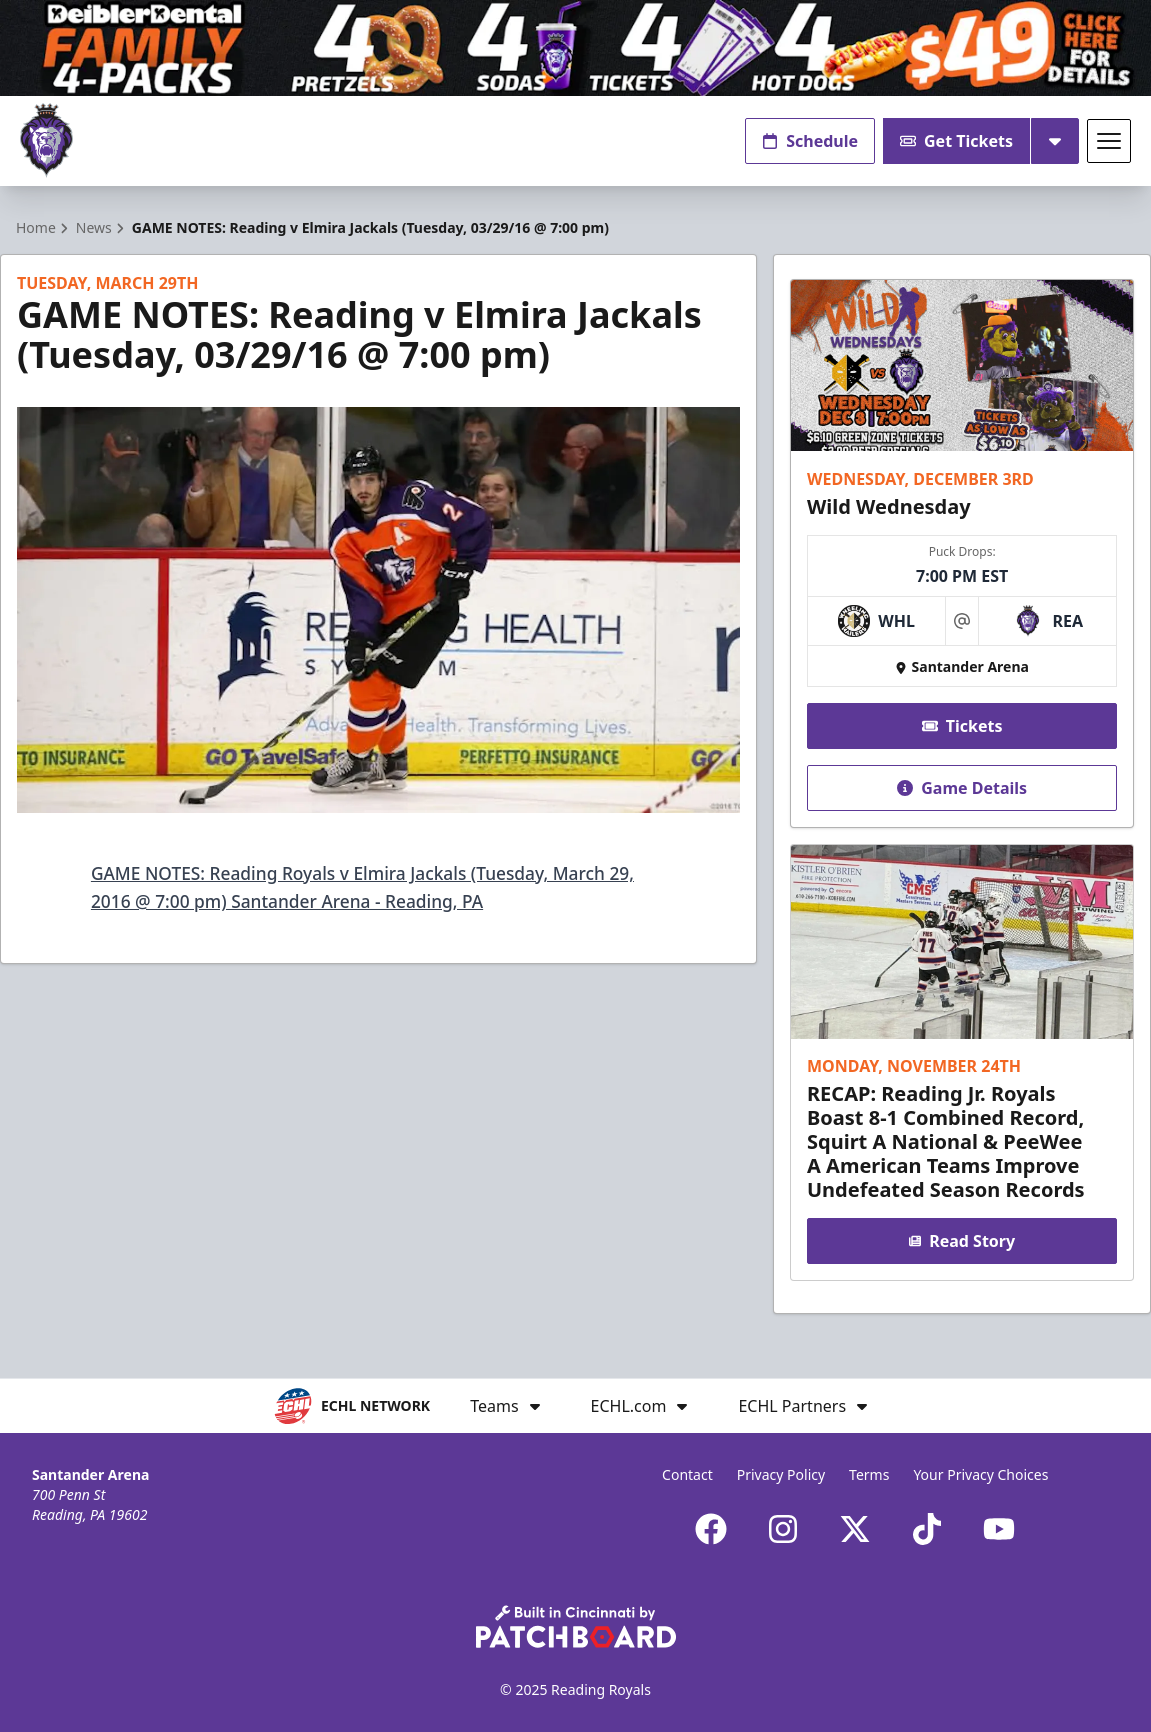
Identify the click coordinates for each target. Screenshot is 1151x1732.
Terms (869, 1474)
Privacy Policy (781, 1474)
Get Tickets (956, 141)
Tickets (961, 726)
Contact (687, 1474)
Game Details (962, 788)
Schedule (810, 141)
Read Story (962, 1241)
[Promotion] (575, 48)
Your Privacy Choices (980, 1474)
